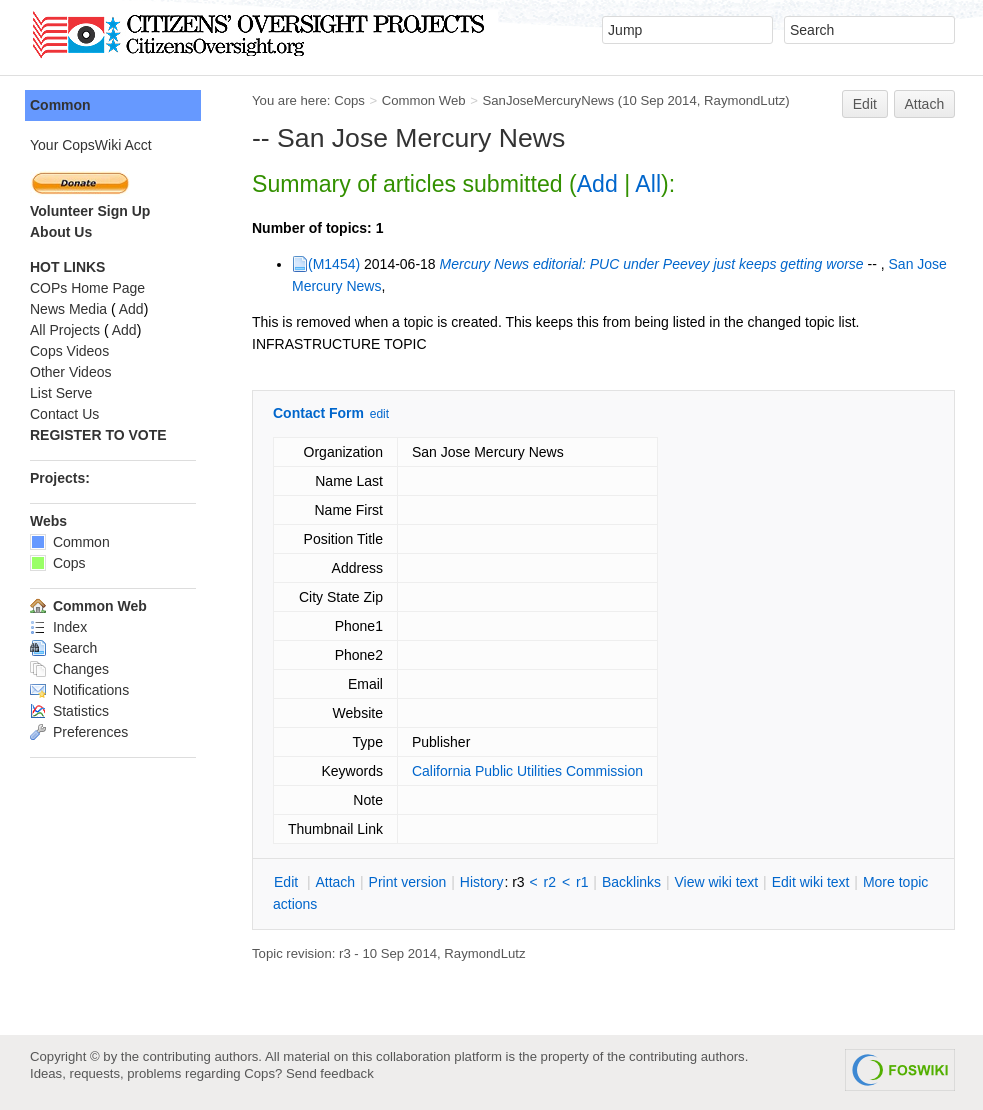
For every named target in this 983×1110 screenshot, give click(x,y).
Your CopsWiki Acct (91, 145)
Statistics (69, 711)
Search (63, 648)
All (648, 184)
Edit (865, 104)
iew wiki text (716, 882)
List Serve (61, 393)
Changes (69, 669)
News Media (68, 309)
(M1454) (334, 264)
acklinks (631, 882)
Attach (925, 104)
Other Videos (70, 372)
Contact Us (64, 414)
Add (597, 184)
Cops (349, 100)
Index (58, 627)
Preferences (79, 732)
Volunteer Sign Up (90, 211)
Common (60, 105)
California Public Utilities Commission (527, 771)
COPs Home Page (87, 288)
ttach (335, 882)
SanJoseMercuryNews (548, 100)
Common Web (424, 100)
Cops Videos (69, 351)
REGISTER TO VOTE (98, 435)
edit (379, 414)
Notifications (79, 690)
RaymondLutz (744, 100)
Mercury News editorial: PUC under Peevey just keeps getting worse (652, 264)
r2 (550, 882)
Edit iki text (811, 882)
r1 (582, 882)
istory (482, 882)
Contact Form (318, 413)
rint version (408, 882)
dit (288, 882)
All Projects (65, 330)
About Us (61, 232)
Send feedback (330, 1073)
